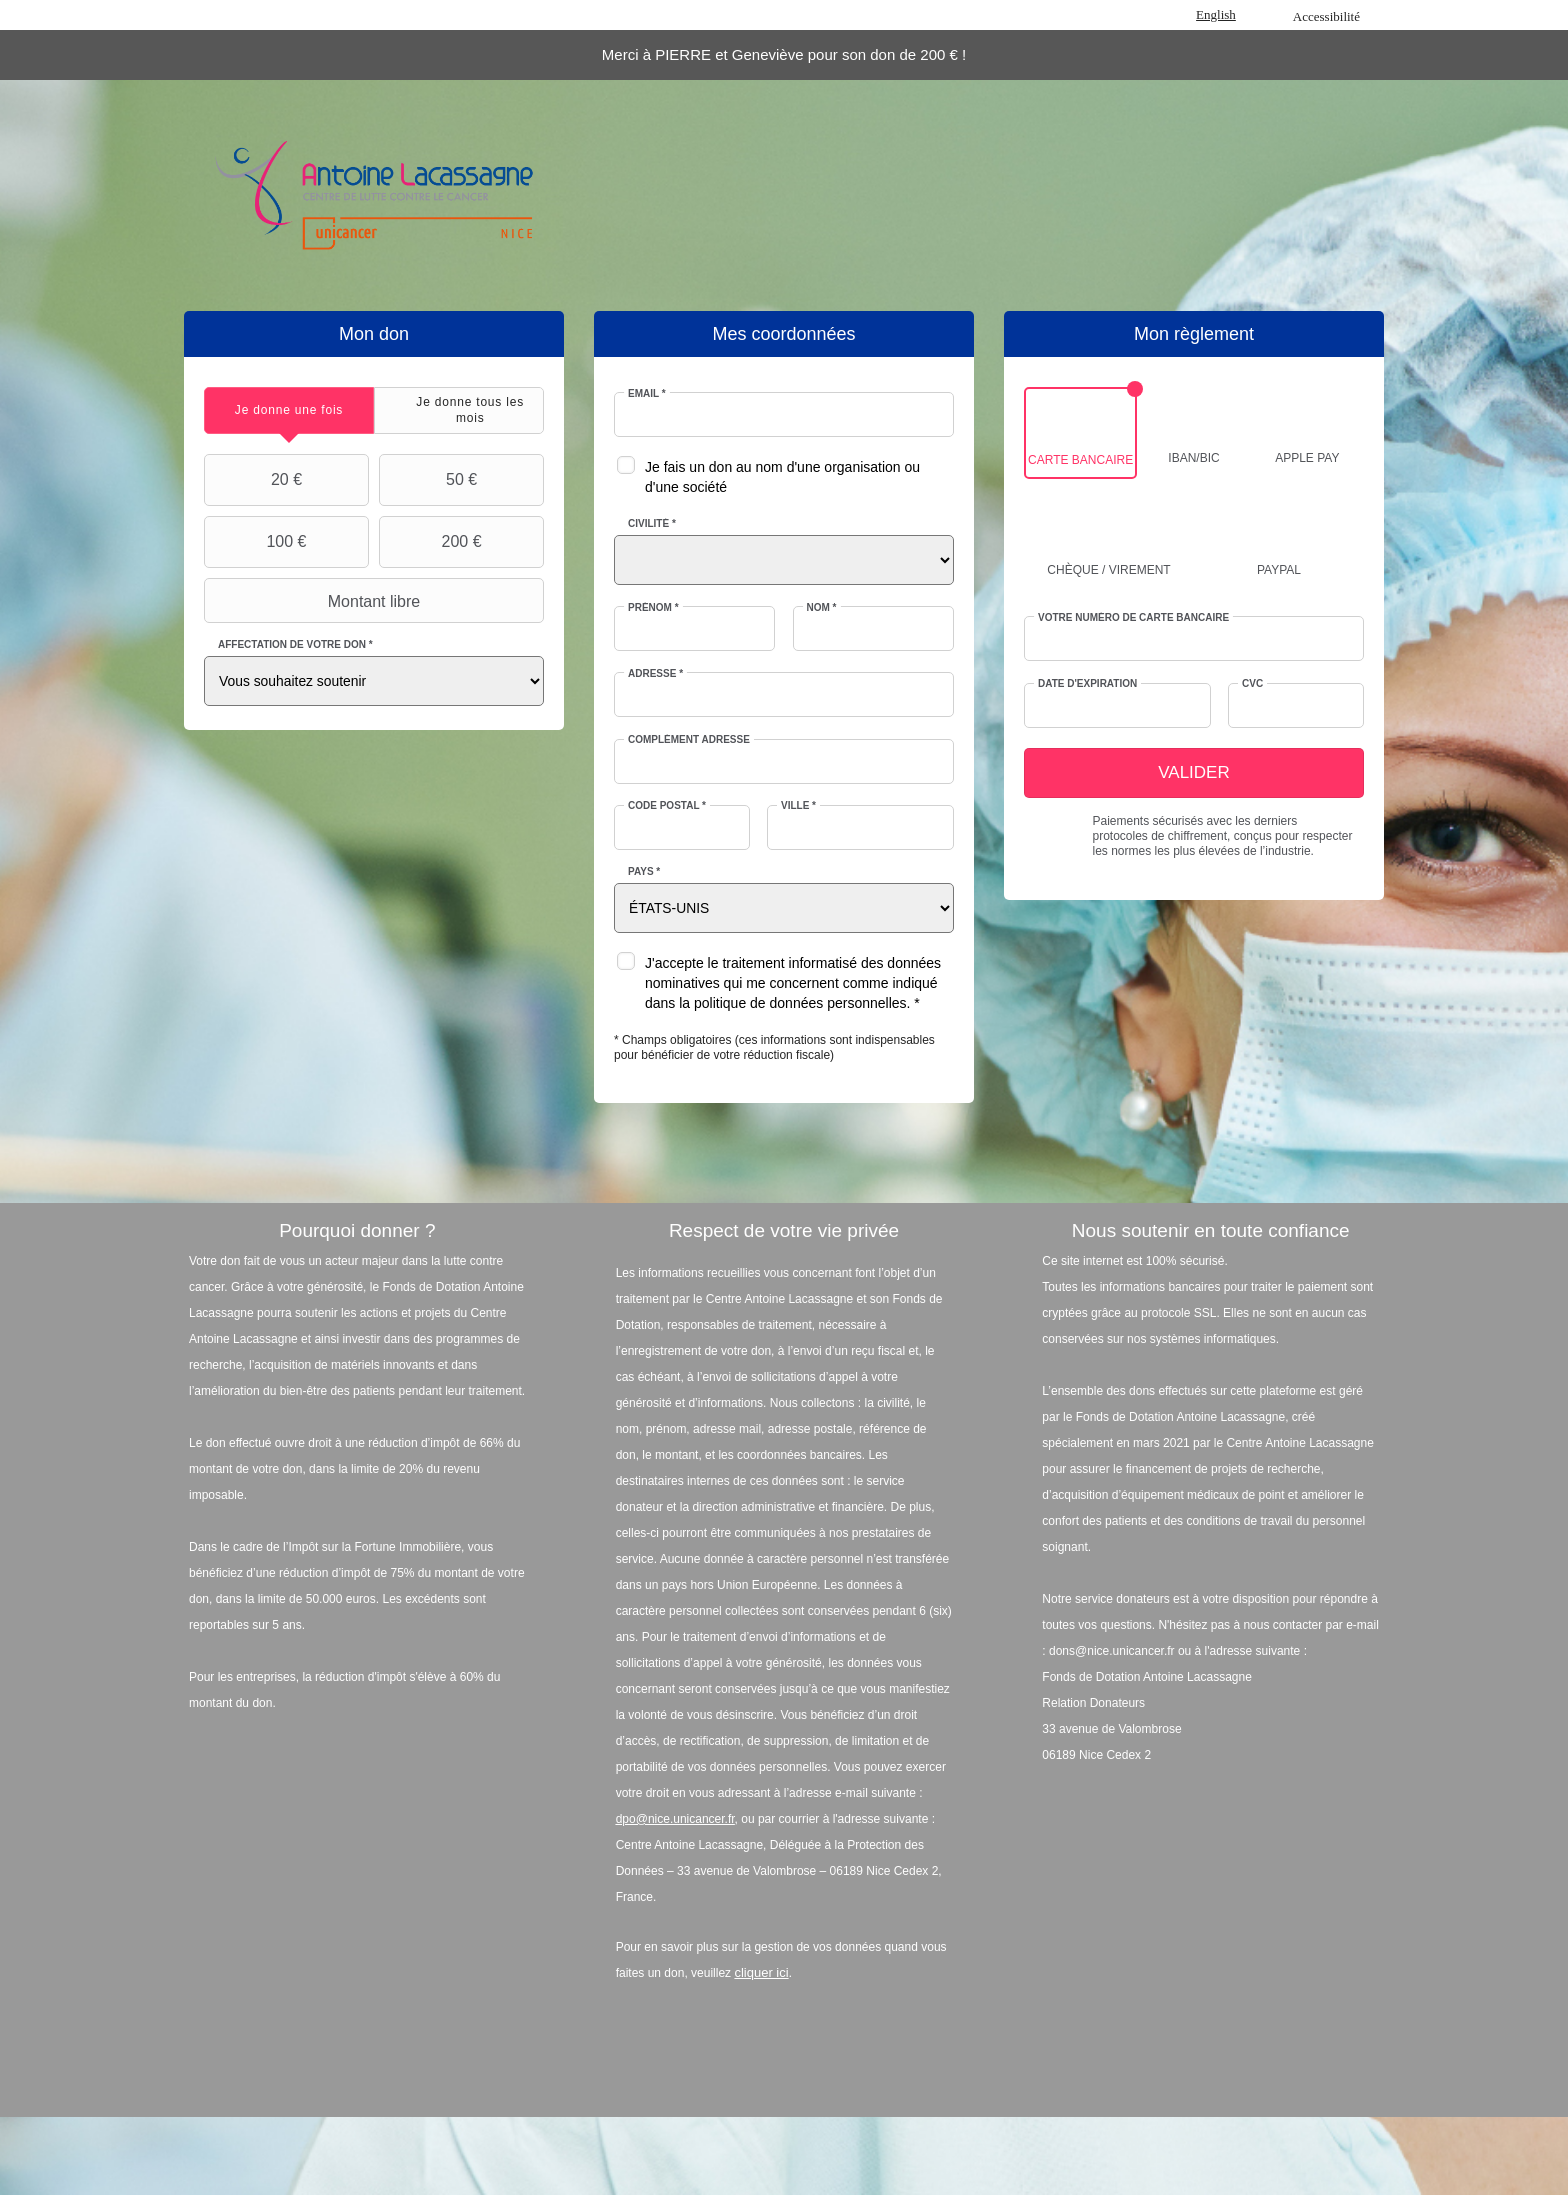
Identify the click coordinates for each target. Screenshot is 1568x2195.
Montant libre (314, 601)
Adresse (655, 673)
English (1216, 14)
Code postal (667, 805)
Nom (822, 607)
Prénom (653, 607)
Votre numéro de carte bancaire (1133, 617)
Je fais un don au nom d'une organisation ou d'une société (782, 477)
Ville (798, 805)
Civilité (652, 523)
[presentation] (289, 410)
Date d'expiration (1087, 683)
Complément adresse (689, 739)
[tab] (289, 410)
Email (647, 393)
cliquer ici (761, 1972)
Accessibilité (1326, 16)
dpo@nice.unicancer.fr (675, 1819)
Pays (644, 871)
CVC (1252, 683)
